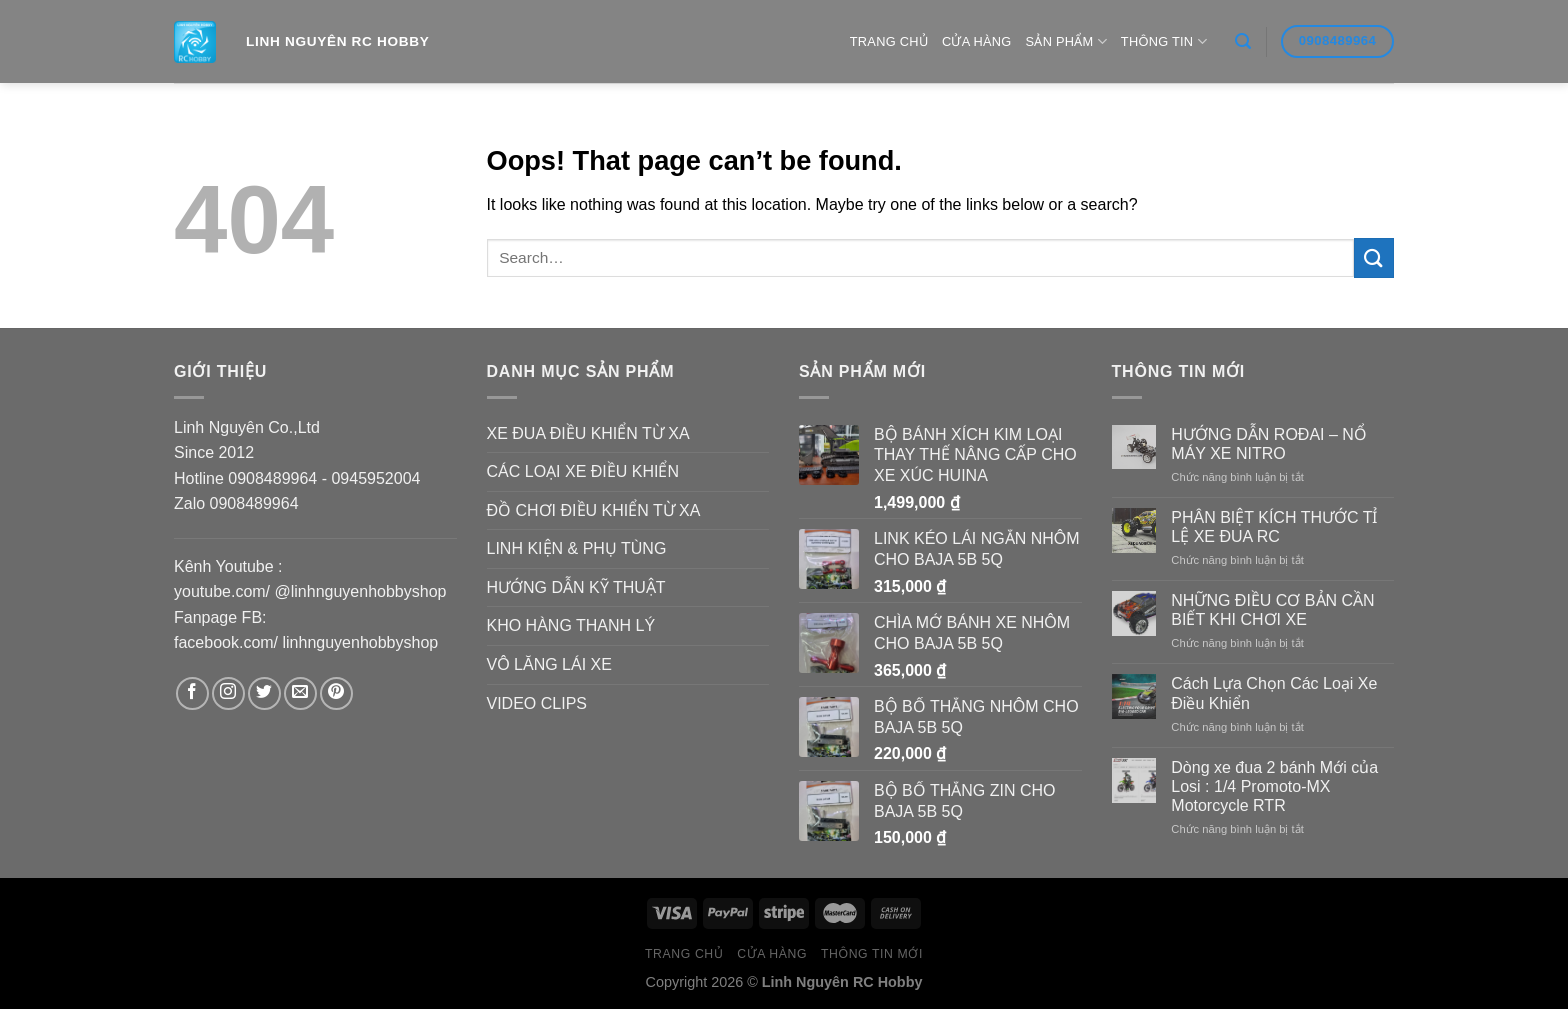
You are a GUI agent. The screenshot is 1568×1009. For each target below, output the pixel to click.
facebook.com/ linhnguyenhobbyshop (306, 642)
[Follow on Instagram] (228, 693)
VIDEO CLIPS (537, 703)
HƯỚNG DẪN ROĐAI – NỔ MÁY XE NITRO (1269, 444)
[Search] (1243, 41)
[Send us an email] (300, 693)
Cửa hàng (977, 41)
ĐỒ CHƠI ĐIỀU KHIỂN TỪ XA (594, 510)
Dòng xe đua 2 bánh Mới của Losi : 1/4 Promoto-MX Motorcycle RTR (1274, 786)
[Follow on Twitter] (264, 693)
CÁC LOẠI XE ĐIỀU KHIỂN (583, 471)
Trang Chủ (889, 41)
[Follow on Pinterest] (336, 693)
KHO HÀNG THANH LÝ (571, 625)
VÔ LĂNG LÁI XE (549, 664)
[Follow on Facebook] (192, 693)
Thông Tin (1164, 41)
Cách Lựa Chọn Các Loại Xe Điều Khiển (1274, 693)
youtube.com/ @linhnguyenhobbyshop (310, 591)
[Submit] (1374, 257)
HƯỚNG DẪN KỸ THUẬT (576, 587)
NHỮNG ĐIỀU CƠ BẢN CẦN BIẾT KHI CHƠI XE (1272, 610)
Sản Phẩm (1066, 41)
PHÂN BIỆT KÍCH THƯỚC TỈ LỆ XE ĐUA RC (1274, 527)
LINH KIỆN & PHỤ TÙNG (577, 548)
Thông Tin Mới (872, 954)
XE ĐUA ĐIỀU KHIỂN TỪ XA (588, 433)
